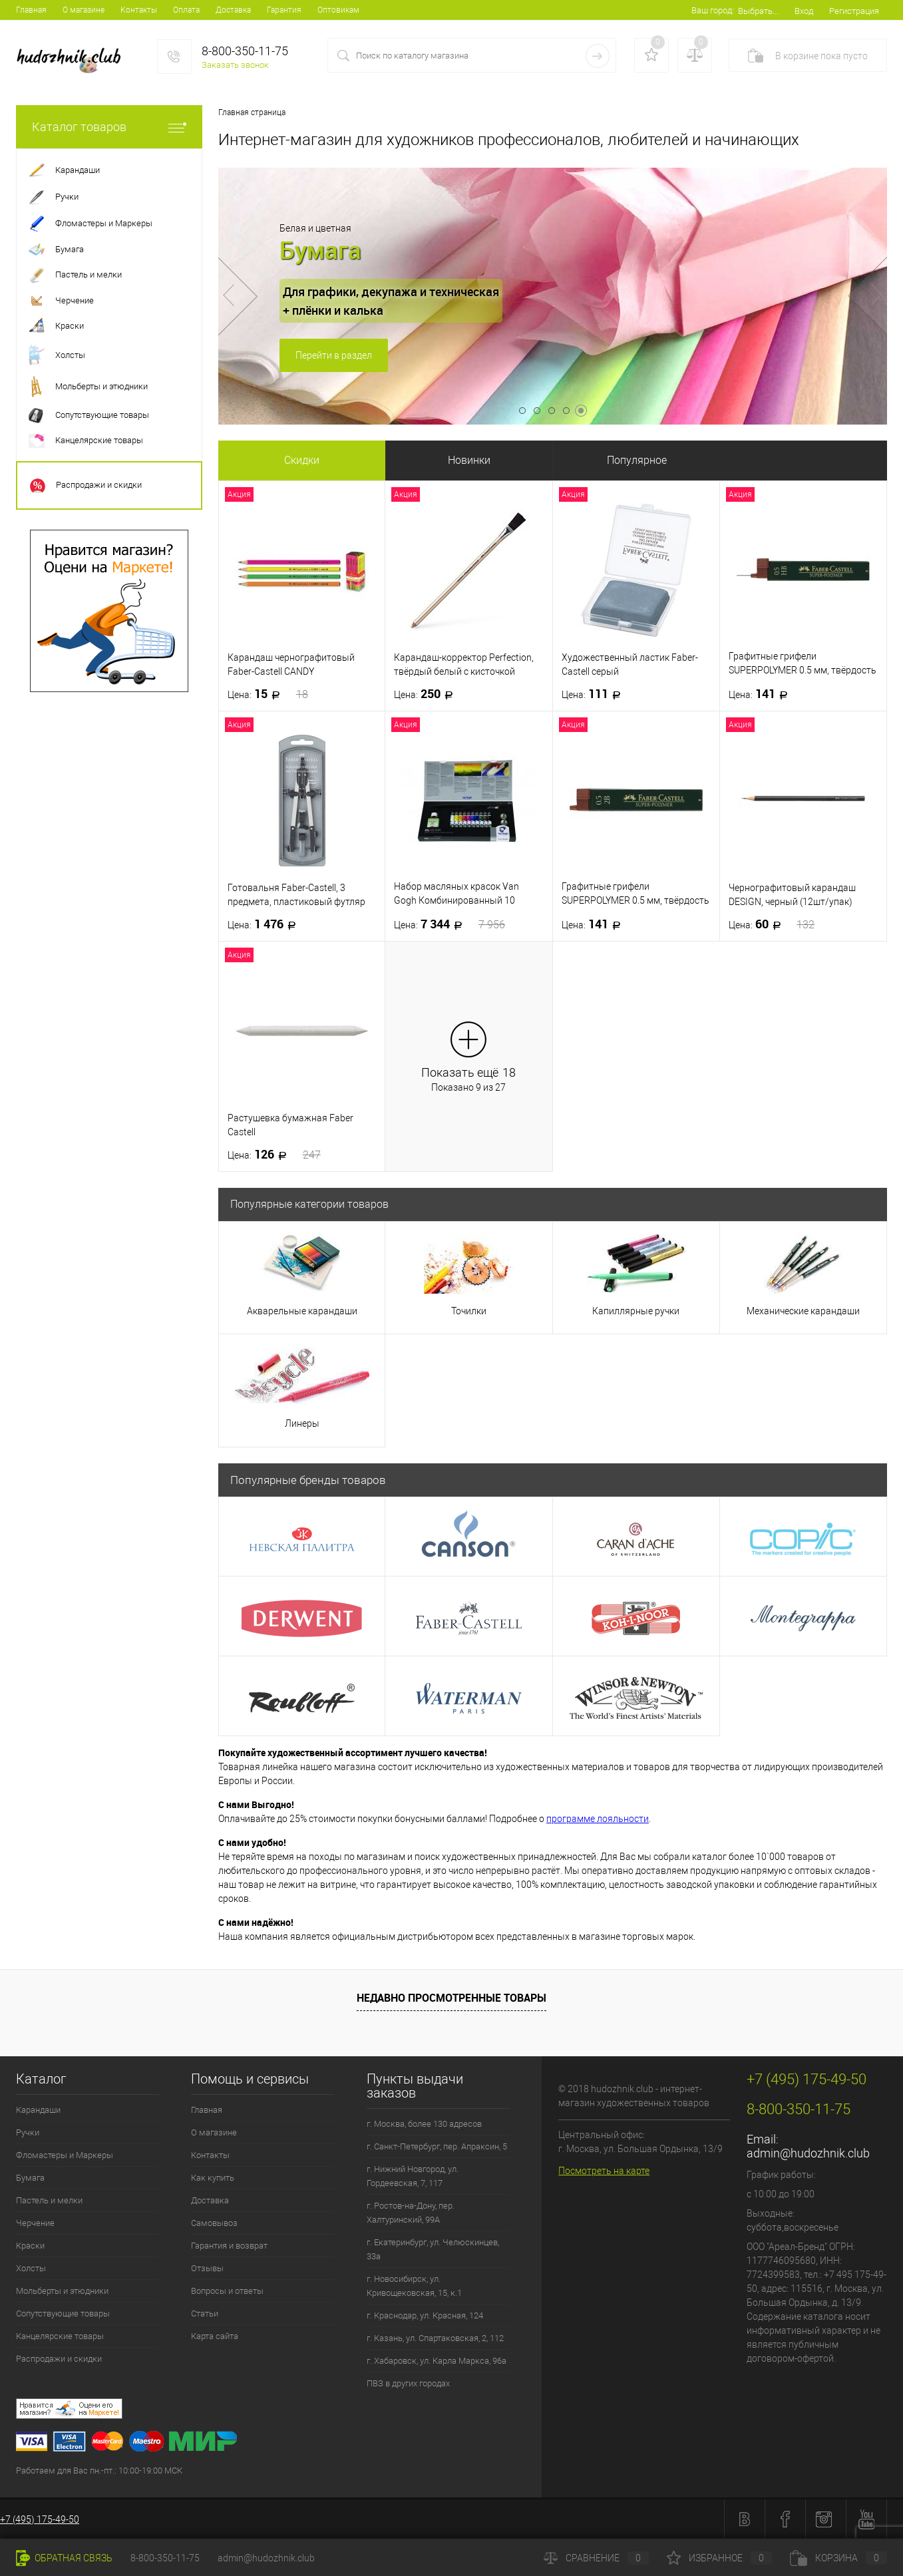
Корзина (838, 2558)
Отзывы (207, 2268)
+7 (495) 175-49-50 (39, 2519)
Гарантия (284, 10)
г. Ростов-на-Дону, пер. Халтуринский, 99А (410, 2213)
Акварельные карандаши (302, 1311)
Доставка (233, 10)
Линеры (302, 1423)
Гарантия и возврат (229, 2246)
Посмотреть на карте (603, 2170)
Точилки (468, 1311)
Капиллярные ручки (635, 1311)
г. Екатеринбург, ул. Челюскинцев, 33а (433, 2249)
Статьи (204, 2313)
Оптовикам (338, 10)
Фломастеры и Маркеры (64, 2155)
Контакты (138, 10)
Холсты (31, 2268)
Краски (30, 2246)
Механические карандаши (803, 1311)
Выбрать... (758, 11)
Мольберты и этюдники (62, 2291)
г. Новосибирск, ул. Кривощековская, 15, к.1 (414, 2286)
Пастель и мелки (49, 2200)
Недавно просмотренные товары (451, 1997)
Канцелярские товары (60, 2336)
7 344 (449, 924)
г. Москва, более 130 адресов (424, 2124)
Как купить (212, 2178)
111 (595, 694)
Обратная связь (64, 2558)
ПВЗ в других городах (408, 2383)
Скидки (301, 460)
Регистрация (854, 11)
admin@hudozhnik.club (808, 2153)
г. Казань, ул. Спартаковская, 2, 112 (435, 2338)
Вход (804, 11)
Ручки (27, 2132)
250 (427, 694)
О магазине (83, 10)
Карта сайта (214, 2336)
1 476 (266, 924)
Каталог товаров (109, 126)
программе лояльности (597, 1818)
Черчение (35, 2223)
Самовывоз (214, 2223)
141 (762, 694)
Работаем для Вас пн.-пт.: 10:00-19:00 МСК (99, 2471)
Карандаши (38, 2110)
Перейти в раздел (333, 355)
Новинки (469, 460)
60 (772, 924)
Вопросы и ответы (227, 2291)
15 (268, 694)
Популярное (637, 460)
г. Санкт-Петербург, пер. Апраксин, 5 (437, 2146)
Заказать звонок (235, 65)
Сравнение (596, 2558)
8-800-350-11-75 (165, 2558)
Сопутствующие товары (63, 2313)
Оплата (186, 10)
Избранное (719, 2558)
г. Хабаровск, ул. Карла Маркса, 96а (436, 2361)
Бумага (30, 2178)
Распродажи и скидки (59, 2359)
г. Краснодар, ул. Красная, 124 (425, 2315)
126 (274, 1154)
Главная (31, 10)
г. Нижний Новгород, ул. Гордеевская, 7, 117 (412, 2176)
